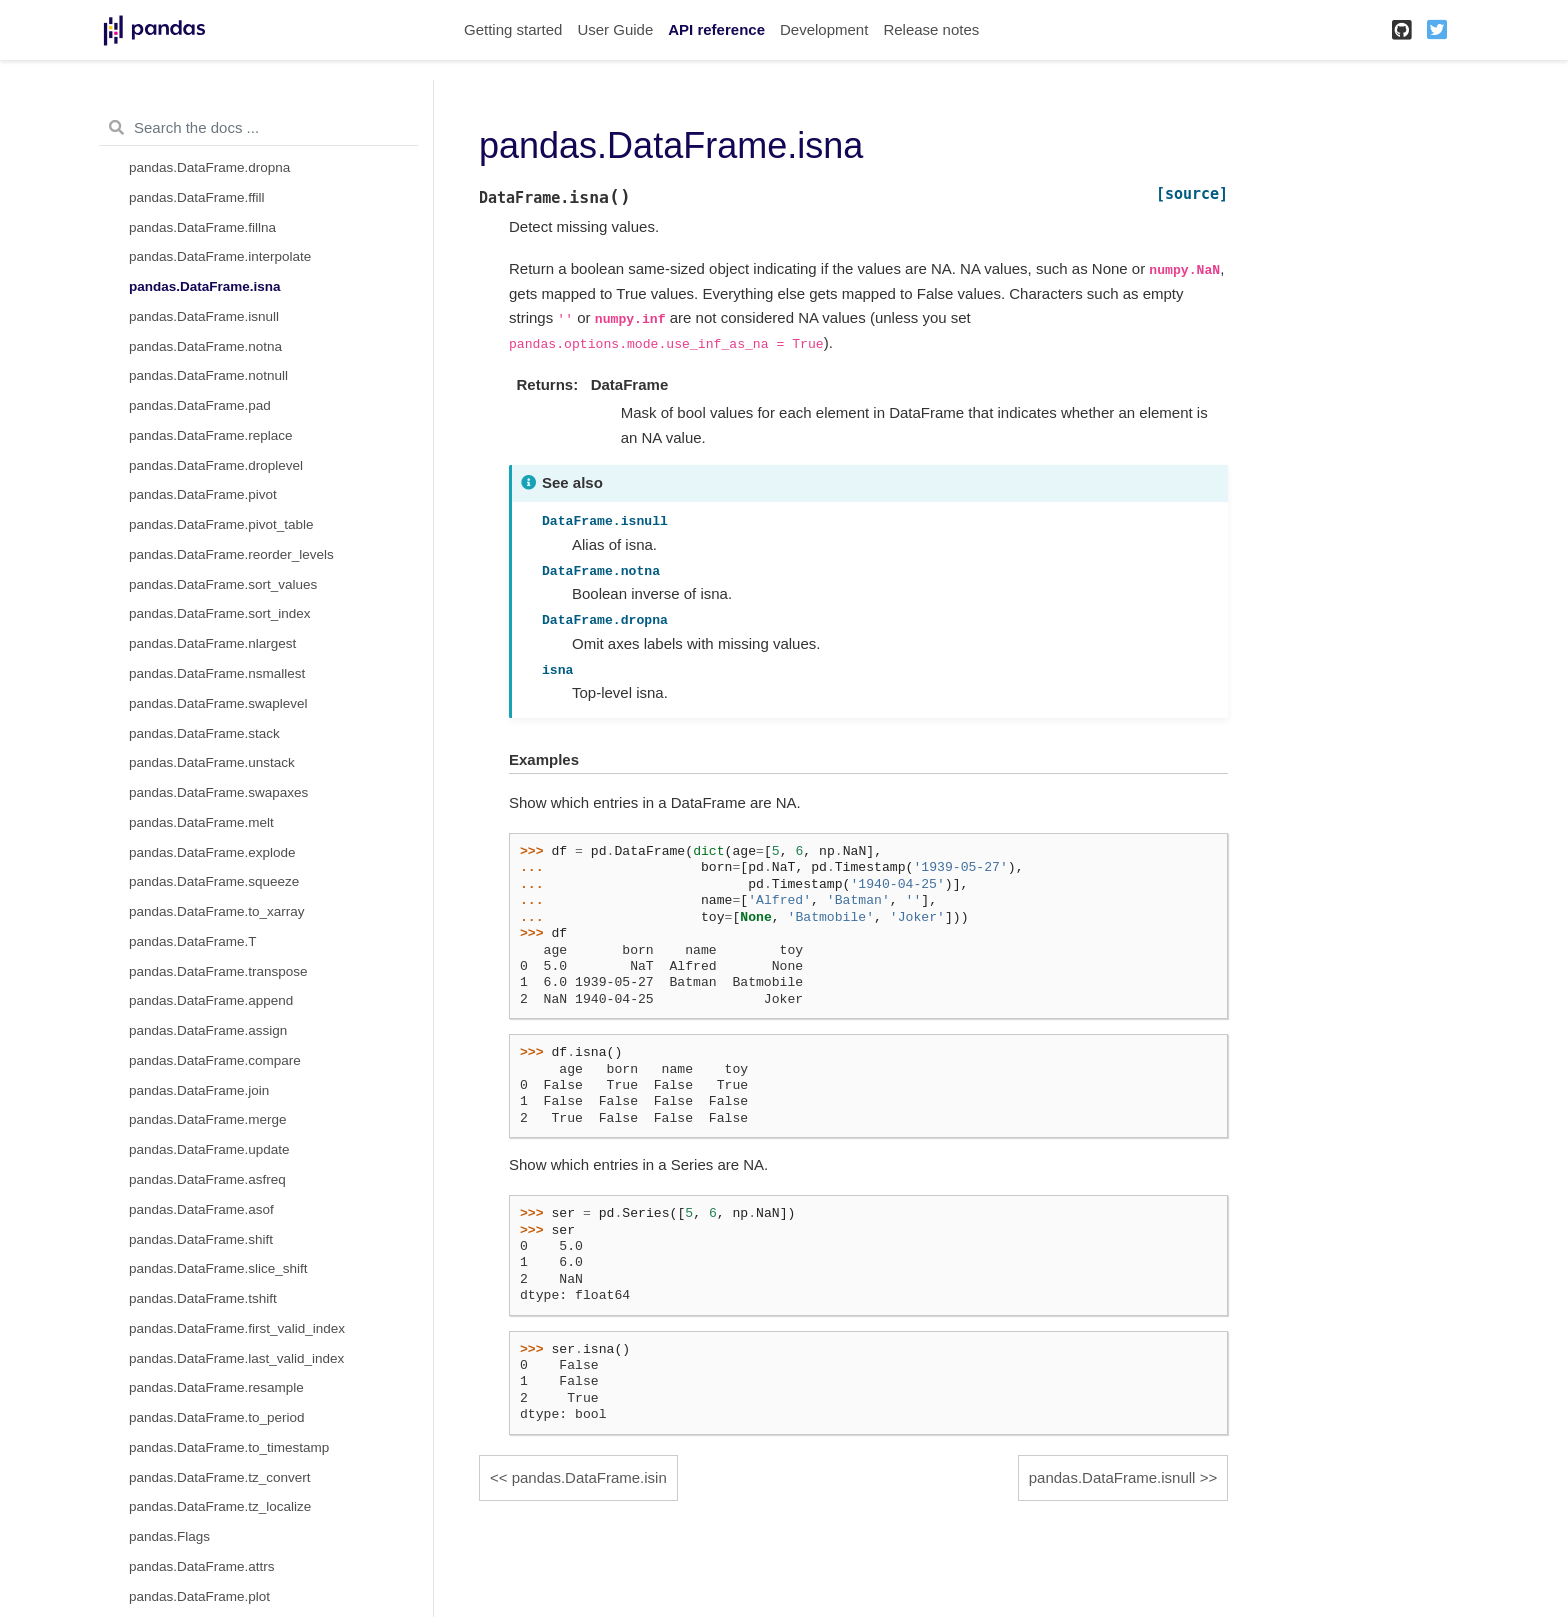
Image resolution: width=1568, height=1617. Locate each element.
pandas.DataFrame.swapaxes (218, 792)
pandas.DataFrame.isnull (204, 316)
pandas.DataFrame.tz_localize (220, 1506)
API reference (716, 29)
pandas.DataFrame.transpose (218, 971)
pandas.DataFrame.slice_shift (218, 1268)
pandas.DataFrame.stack (204, 733)
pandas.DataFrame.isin (589, 1477)
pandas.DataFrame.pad (200, 405)
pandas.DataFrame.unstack (212, 762)
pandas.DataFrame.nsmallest (217, 673)
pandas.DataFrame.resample (216, 1387)
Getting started (513, 29)
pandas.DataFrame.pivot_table (221, 524)
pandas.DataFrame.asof (201, 1209)
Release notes (931, 29)
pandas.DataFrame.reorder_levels (231, 554)
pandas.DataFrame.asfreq (207, 1179)
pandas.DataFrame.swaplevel (218, 703)
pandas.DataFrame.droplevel (216, 465)
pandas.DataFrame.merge (208, 1119)
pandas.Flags (169, 1536)
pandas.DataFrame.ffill (197, 197)
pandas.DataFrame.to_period (217, 1417)
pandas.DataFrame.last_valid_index (236, 1358)
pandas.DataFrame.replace (211, 435)
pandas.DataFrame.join (199, 1090)
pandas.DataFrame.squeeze (214, 881)
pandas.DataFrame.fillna (202, 227)
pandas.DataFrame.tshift (203, 1298)
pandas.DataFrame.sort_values (223, 584)
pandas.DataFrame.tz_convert (220, 1477)
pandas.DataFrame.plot (199, 1596)
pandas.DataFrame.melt (201, 822)
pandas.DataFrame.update (209, 1149)
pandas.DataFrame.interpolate (220, 256)
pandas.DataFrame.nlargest (212, 643)
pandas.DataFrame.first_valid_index (237, 1328)
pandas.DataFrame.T (193, 941)
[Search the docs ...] (258, 128)
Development (824, 29)
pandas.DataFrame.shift (201, 1239)
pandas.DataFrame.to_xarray (217, 911)
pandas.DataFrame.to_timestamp (229, 1447)
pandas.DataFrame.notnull (208, 375)
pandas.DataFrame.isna (205, 286)
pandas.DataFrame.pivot (203, 494)
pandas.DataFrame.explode (212, 852)
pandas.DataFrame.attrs (202, 1566)
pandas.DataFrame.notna (205, 346)
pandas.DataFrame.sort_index (220, 613)
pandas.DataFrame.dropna (209, 167)
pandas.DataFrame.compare (215, 1060)
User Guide (615, 29)
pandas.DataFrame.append (211, 1000)
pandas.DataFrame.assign (208, 1030)
